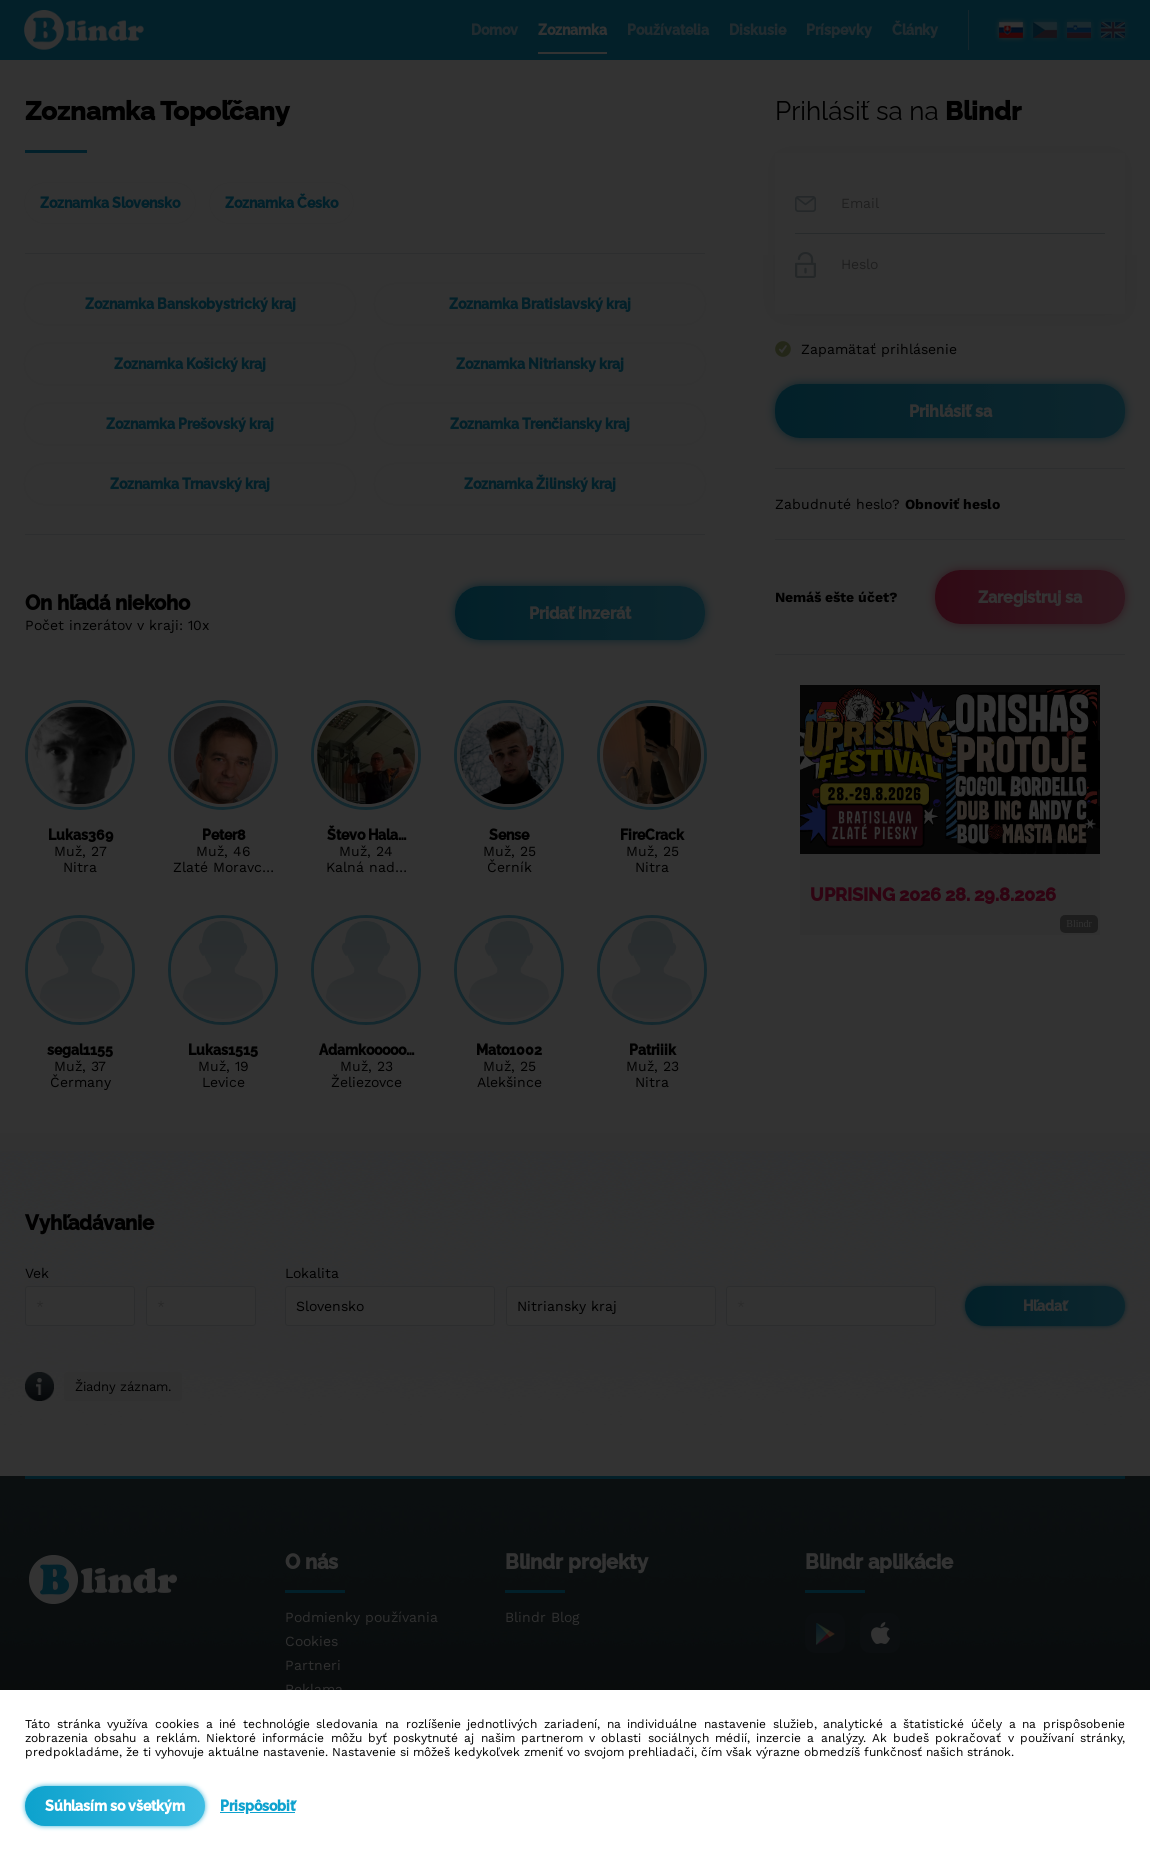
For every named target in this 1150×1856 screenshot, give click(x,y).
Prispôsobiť (257, 1806)
